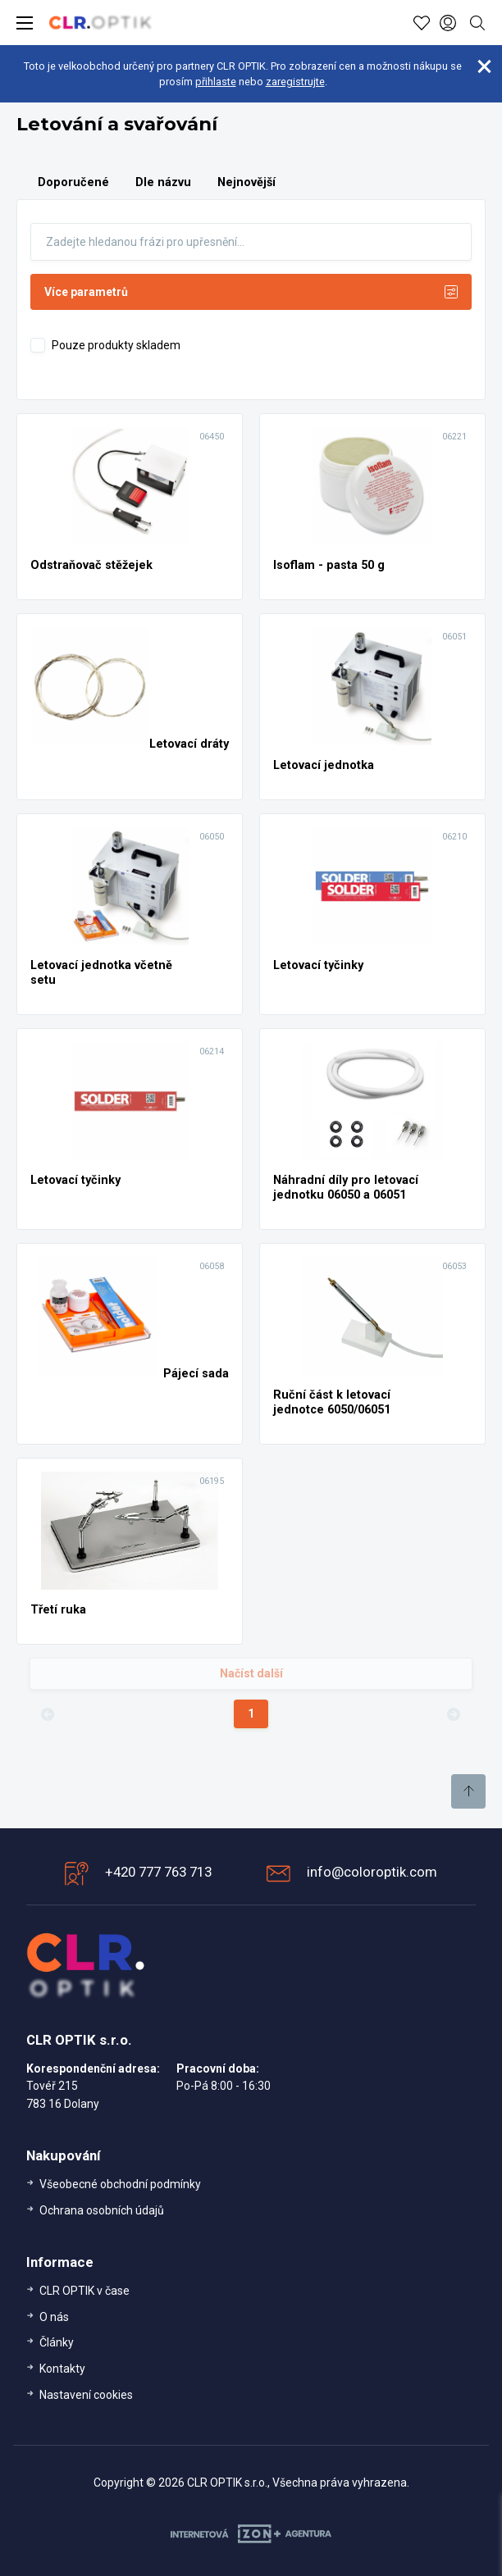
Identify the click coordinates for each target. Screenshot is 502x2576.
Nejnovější (246, 182)
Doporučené (73, 182)
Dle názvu (163, 182)
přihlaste (215, 81)
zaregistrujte (295, 81)
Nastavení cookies (86, 2394)
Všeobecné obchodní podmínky (120, 2184)
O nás (54, 2316)
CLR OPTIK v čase (84, 2290)
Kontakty (62, 2368)
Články (56, 2342)
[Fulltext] (251, 242)
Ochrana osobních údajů (101, 2210)
